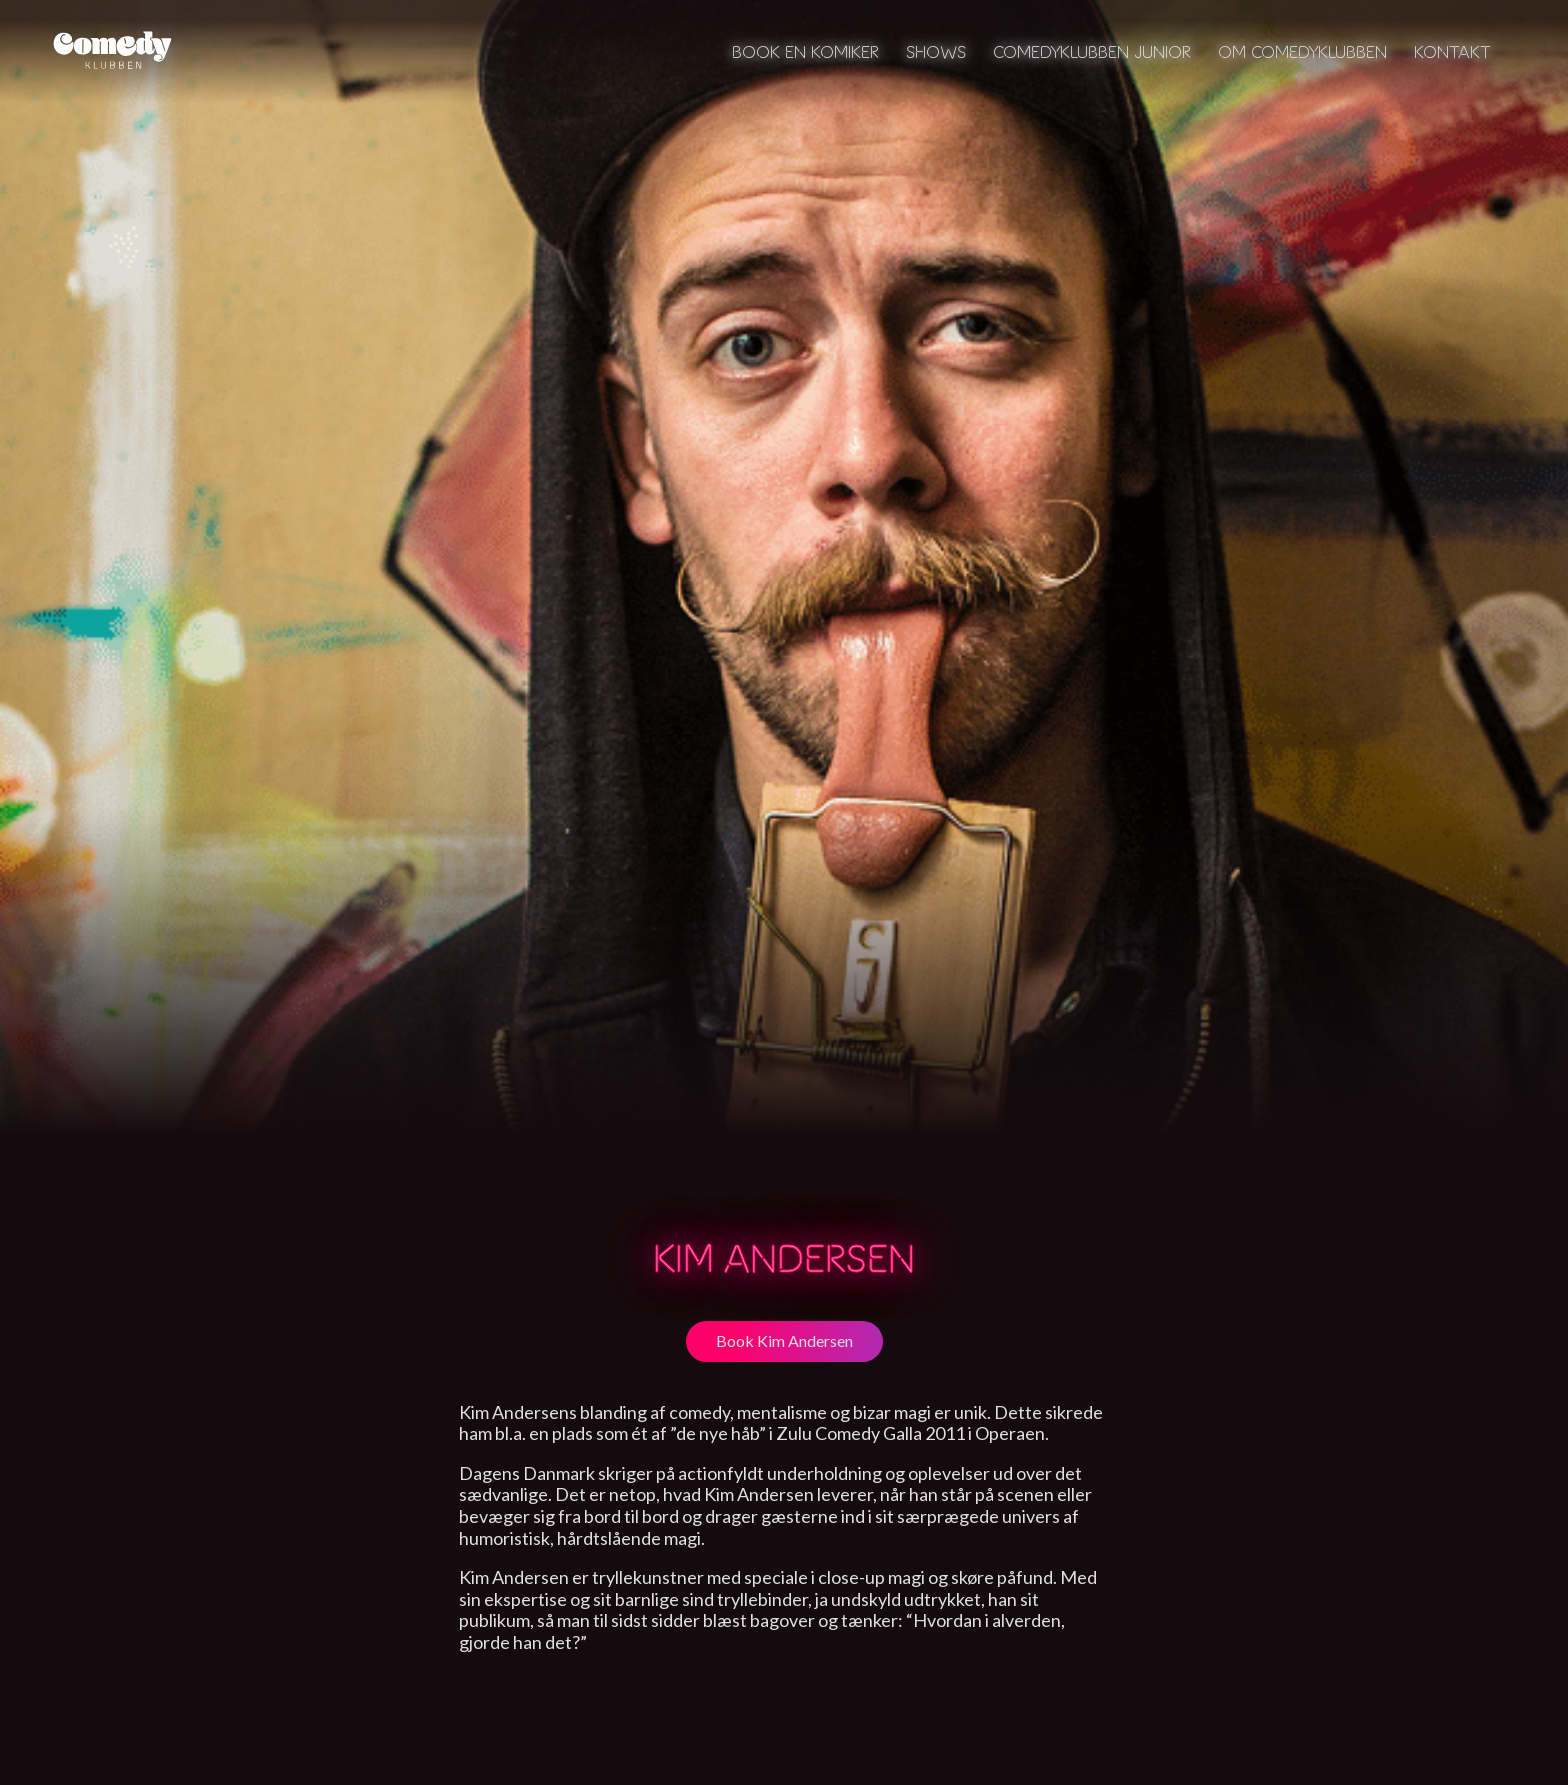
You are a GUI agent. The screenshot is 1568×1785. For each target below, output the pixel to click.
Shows (936, 51)
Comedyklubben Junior (1092, 51)
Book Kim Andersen (784, 1340)
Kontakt (1452, 51)
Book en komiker (805, 51)
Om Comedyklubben (1302, 51)
